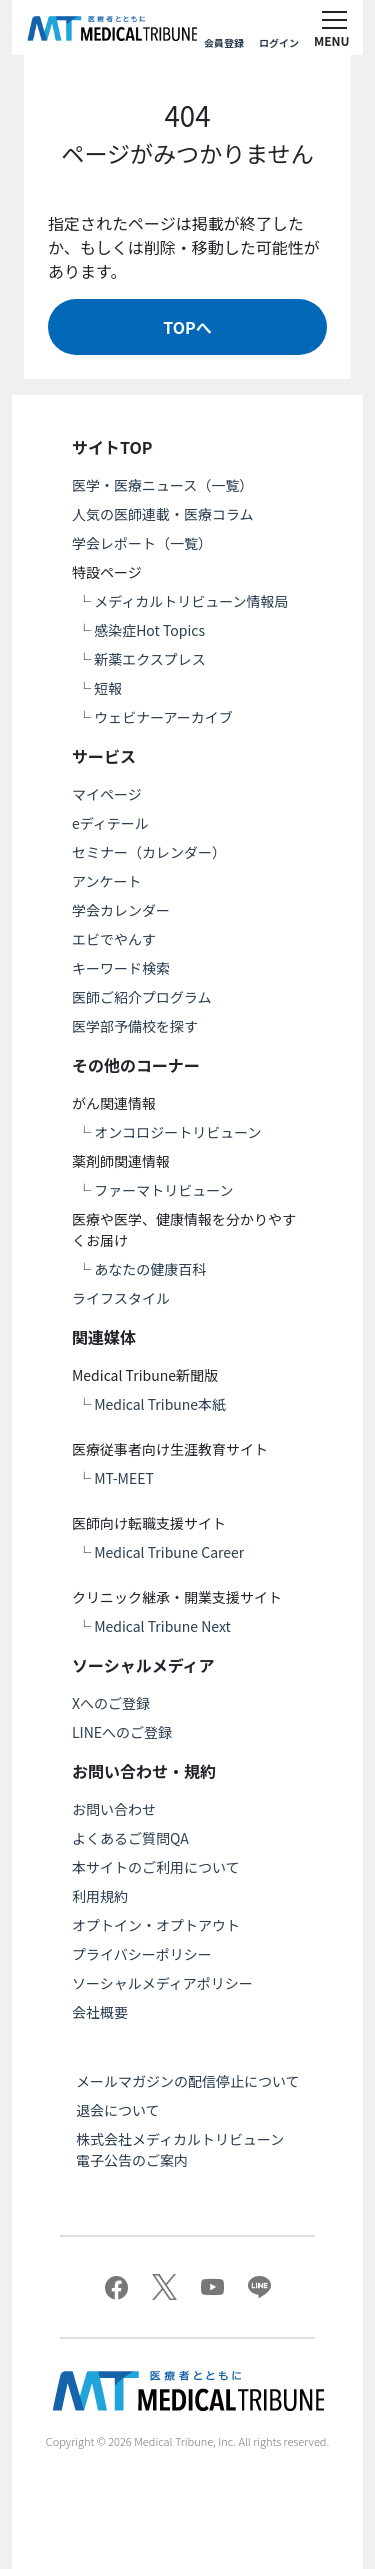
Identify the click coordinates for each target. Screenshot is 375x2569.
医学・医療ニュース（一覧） (162, 485)
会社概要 (100, 2012)
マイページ (107, 794)
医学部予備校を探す (135, 1026)
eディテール (110, 823)
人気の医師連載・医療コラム (163, 514)
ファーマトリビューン (163, 1190)
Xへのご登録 (111, 1703)
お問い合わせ (114, 1809)
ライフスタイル (121, 1298)
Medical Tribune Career (169, 1552)
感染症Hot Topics (149, 630)
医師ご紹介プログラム (142, 997)
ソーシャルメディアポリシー (162, 1983)
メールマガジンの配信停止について (188, 2081)
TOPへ (187, 327)
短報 (108, 688)
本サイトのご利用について (156, 1867)
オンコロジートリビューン (177, 1132)
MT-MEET (124, 1478)
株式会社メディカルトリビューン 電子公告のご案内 (187, 2149)
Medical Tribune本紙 (160, 1404)
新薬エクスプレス (150, 659)
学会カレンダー (121, 910)
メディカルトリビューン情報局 (191, 601)
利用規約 (100, 1896)
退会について (118, 2110)
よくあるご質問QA (130, 1838)
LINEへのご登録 (122, 1732)
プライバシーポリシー (142, 1954)
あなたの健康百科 (150, 1269)
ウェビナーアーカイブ (163, 717)
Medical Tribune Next (162, 1626)
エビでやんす (114, 939)
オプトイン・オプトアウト (156, 1925)
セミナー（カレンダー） (149, 852)
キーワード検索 (121, 968)
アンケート (106, 881)
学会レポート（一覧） (142, 543)
